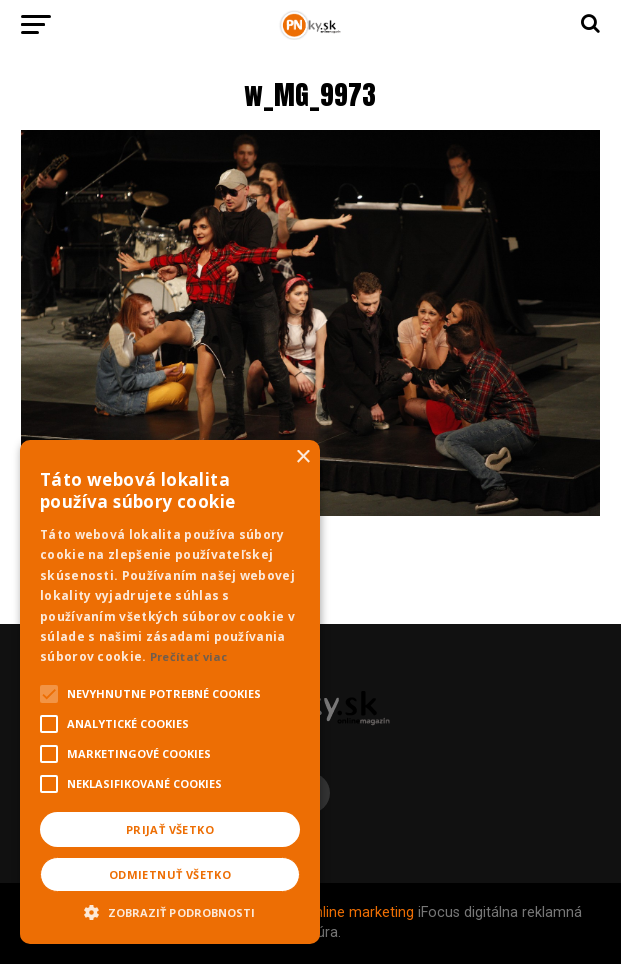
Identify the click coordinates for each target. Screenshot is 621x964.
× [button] (302, 457)
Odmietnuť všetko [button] (170, 874)
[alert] (170, 692)
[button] (170, 910)
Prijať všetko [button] (170, 829)
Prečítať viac (189, 656)
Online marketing (359, 912)
